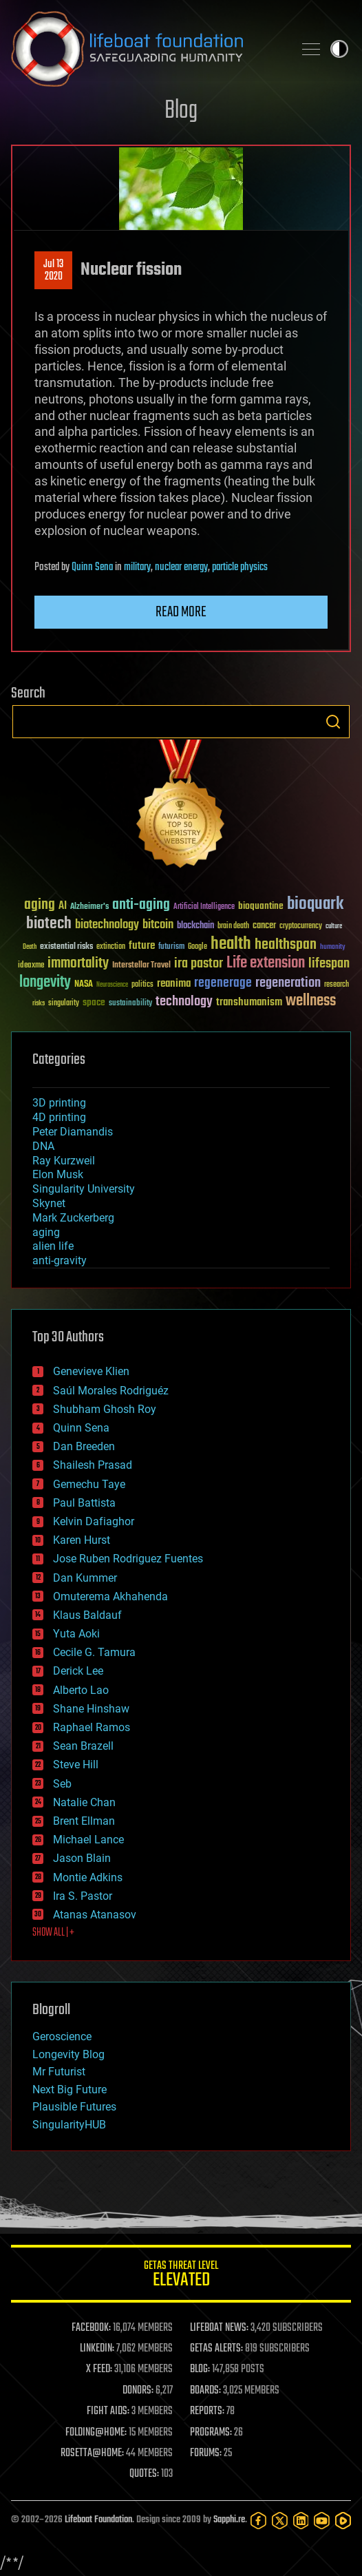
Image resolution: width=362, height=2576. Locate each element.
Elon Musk (57, 1174)
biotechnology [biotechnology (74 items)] (107, 925)
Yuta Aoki (76, 1633)
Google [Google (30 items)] (197, 947)
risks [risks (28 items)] (38, 1003)
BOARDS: (205, 2391)
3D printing (59, 1102)
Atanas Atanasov (94, 1914)
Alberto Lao (81, 1690)
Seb (62, 1783)
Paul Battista (84, 1502)
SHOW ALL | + (53, 1933)
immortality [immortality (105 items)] (78, 963)
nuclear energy (181, 567)
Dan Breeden (84, 1446)
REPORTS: (207, 2411)
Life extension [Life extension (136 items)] (265, 963)
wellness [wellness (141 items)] (311, 1001)
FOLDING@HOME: (96, 2433)
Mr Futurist (58, 2071)
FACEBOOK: (91, 2328)
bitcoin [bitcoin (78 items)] (157, 925)
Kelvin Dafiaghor (93, 1521)
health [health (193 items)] (231, 944)
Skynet (48, 1203)
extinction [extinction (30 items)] (110, 947)
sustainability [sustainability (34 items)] (130, 1004)
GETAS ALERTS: (216, 2349)
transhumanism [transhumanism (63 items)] (249, 1002)
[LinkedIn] (301, 2520)
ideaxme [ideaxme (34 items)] (31, 966)
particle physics (240, 567)
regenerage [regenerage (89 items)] (223, 983)
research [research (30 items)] (336, 985)
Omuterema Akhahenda (110, 1596)
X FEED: (99, 2369)
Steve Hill (75, 1764)
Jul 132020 (53, 270)
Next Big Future (69, 2089)
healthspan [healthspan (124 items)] (286, 945)
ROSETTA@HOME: (92, 2453)
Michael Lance (88, 1839)
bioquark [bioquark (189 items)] (315, 904)
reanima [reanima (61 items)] (174, 983)
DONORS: (138, 2391)
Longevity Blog (68, 2054)
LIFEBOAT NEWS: (219, 2328)
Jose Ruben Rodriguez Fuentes (128, 1558)
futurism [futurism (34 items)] (171, 947)
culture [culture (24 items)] (334, 926)
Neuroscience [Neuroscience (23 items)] (112, 985)
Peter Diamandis (72, 1131)
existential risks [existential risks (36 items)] (66, 947)
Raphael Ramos (91, 1727)
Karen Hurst (81, 1540)
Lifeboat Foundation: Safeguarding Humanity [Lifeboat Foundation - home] (146, 49)
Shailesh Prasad (92, 1465)
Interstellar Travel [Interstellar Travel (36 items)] (141, 966)
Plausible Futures (74, 2106)
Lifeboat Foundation (98, 2520)
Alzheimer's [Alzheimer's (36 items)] (89, 907)
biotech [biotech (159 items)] (49, 923)
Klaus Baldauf (87, 1615)
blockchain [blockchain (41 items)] (195, 926)
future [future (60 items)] (142, 945)
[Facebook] (258, 2520)
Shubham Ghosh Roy (104, 1409)
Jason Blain (82, 1858)
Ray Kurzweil (63, 1160)
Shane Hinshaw (91, 1708)
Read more (181, 612)
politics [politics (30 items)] (142, 985)
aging (46, 1232)
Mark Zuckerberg (73, 1217)
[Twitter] (280, 2520)
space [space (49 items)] (94, 1002)
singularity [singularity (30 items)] (63, 1003)
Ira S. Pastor (82, 1896)
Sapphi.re (229, 2520)
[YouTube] (322, 2520)
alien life (53, 1246)
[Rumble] (343, 2520)
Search (333, 721)
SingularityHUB (69, 2124)
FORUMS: (206, 2453)
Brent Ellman (84, 1821)
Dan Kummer (85, 1577)
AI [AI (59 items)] (62, 906)
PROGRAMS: (211, 2433)
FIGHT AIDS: (108, 2411)
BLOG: (200, 2369)
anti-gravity (59, 1260)
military (137, 567)
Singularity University (83, 1188)
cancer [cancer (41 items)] (264, 926)
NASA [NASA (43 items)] (83, 984)
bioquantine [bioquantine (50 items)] (261, 906)
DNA (43, 1146)
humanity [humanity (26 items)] (332, 947)
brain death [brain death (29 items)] (233, 926)
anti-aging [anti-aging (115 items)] (141, 905)
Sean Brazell (83, 1745)
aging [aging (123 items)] (39, 905)
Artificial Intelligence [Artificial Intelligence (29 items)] (204, 907)
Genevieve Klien (91, 1371)
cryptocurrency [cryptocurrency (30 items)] (300, 926)
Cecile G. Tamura (94, 1652)
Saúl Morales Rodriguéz (111, 1390)
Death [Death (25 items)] (29, 947)
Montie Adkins (88, 1877)
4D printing (59, 1117)
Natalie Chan (84, 1802)
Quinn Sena (92, 567)
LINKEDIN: (97, 2349)
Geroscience (62, 2036)
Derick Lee (78, 1670)
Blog (181, 111)
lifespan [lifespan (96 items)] (329, 964)
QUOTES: (144, 2474)
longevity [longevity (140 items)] (45, 983)
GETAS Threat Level (181, 2276)
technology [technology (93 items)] (184, 1002)
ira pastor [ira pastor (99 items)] (198, 964)
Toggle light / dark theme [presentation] (339, 49)
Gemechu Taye (89, 1484)
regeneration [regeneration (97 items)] (288, 983)
